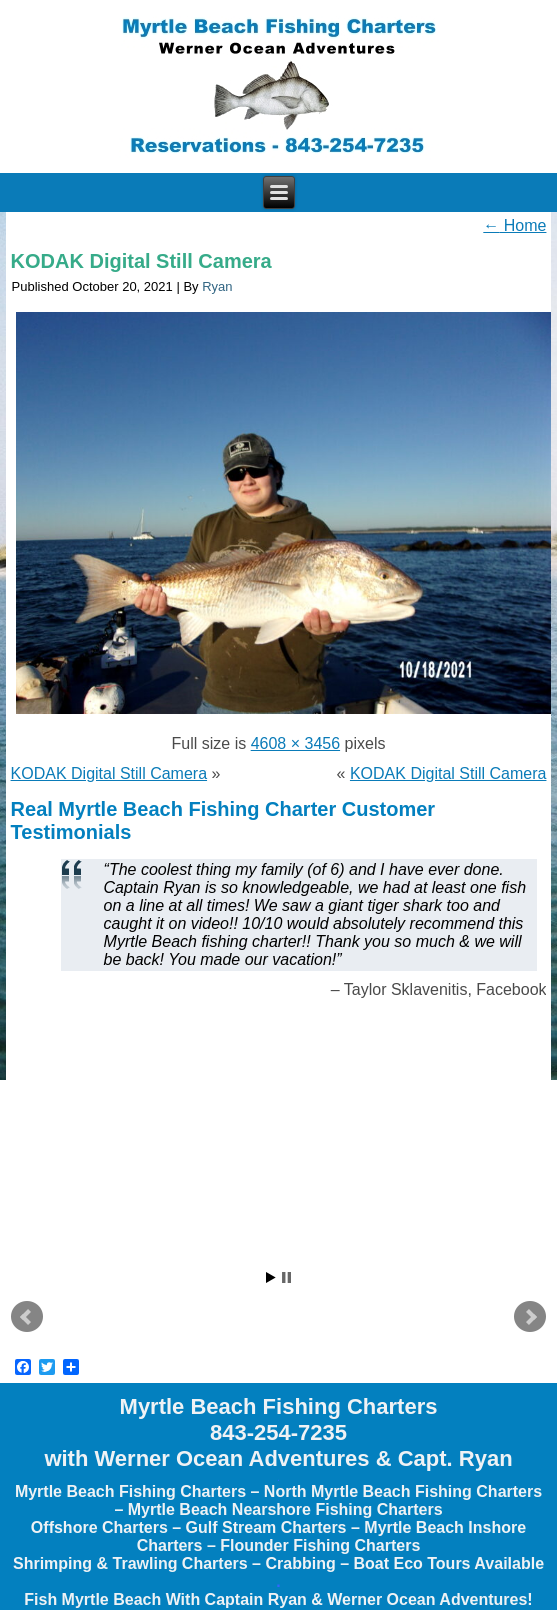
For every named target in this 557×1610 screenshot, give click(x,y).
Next (530, 1317)
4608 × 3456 (295, 743)
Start (271, 1277)
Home (514, 225)
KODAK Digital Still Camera (141, 261)
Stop (286, 1277)
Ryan (217, 286)
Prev (27, 1317)
